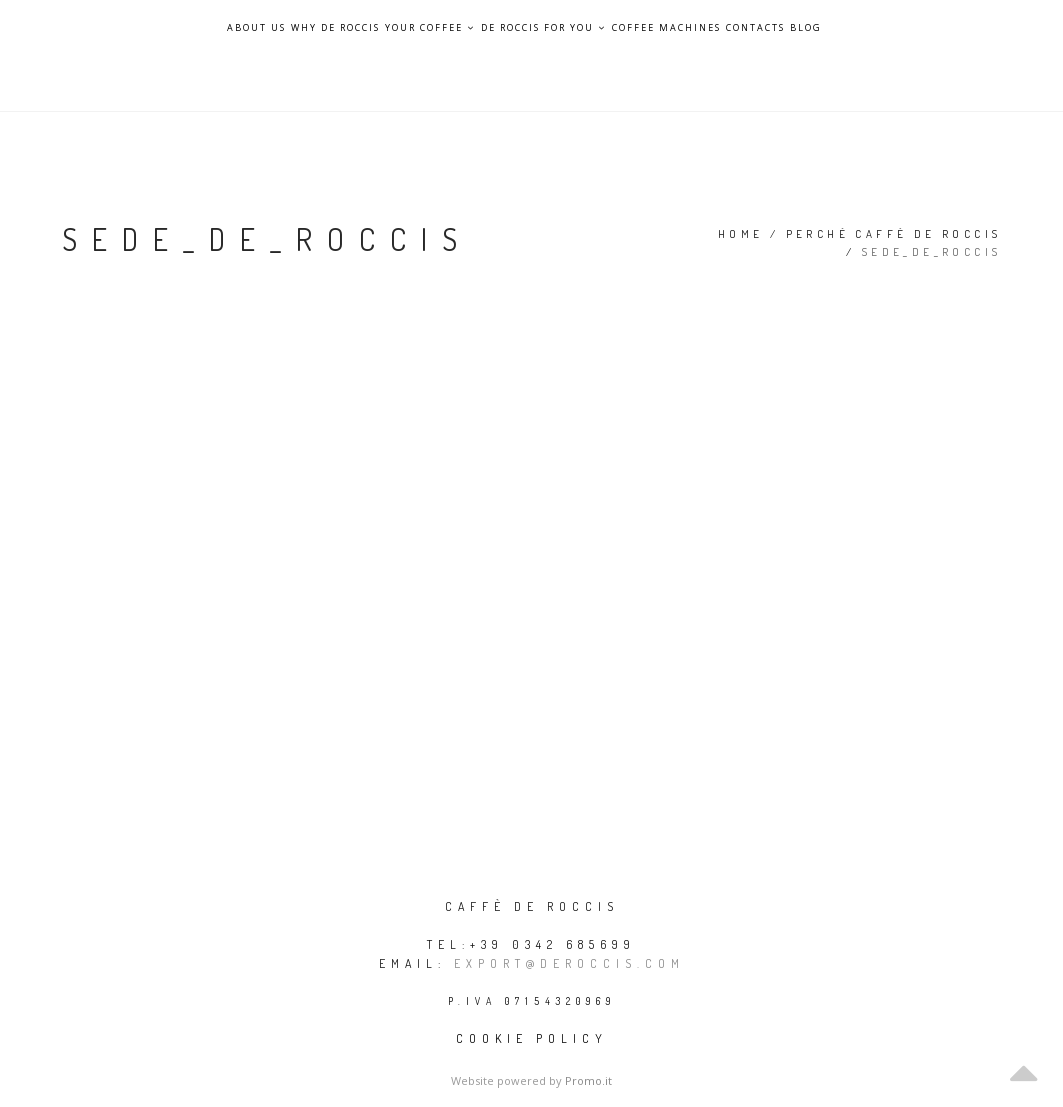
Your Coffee (430, 27)
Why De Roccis (335, 28)
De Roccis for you (544, 27)
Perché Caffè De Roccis (894, 234)
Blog (806, 28)
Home (741, 234)
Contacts (755, 28)
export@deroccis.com (569, 963)
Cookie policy (532, 1038)
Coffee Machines (666, 28)
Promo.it (588, 1080)
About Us (256, 28)
